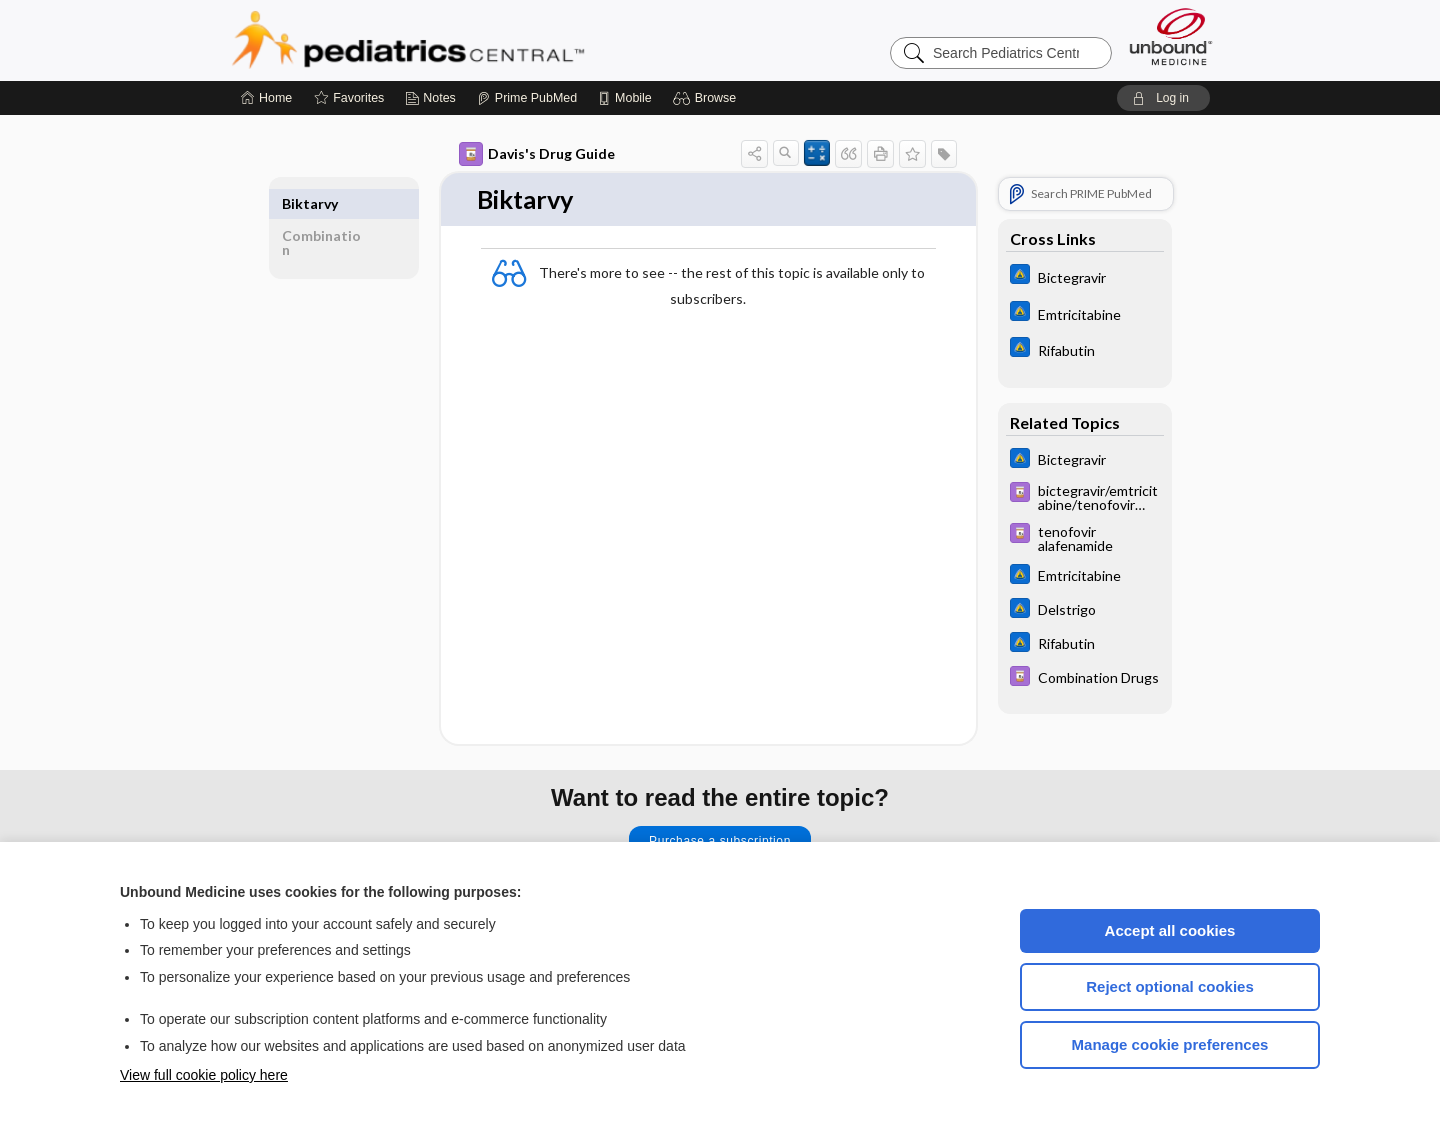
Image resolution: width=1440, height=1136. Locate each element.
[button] (707, 98)
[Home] (266, 98)
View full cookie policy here (204, 1075)
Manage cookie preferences (1170, 1044)
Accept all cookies (1170, 930)
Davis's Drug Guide (537, 154)
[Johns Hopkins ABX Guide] (1085, 276)
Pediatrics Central (480, 40)
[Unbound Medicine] (1171, 36)
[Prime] (527, 98)
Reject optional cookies (1170, 986)
